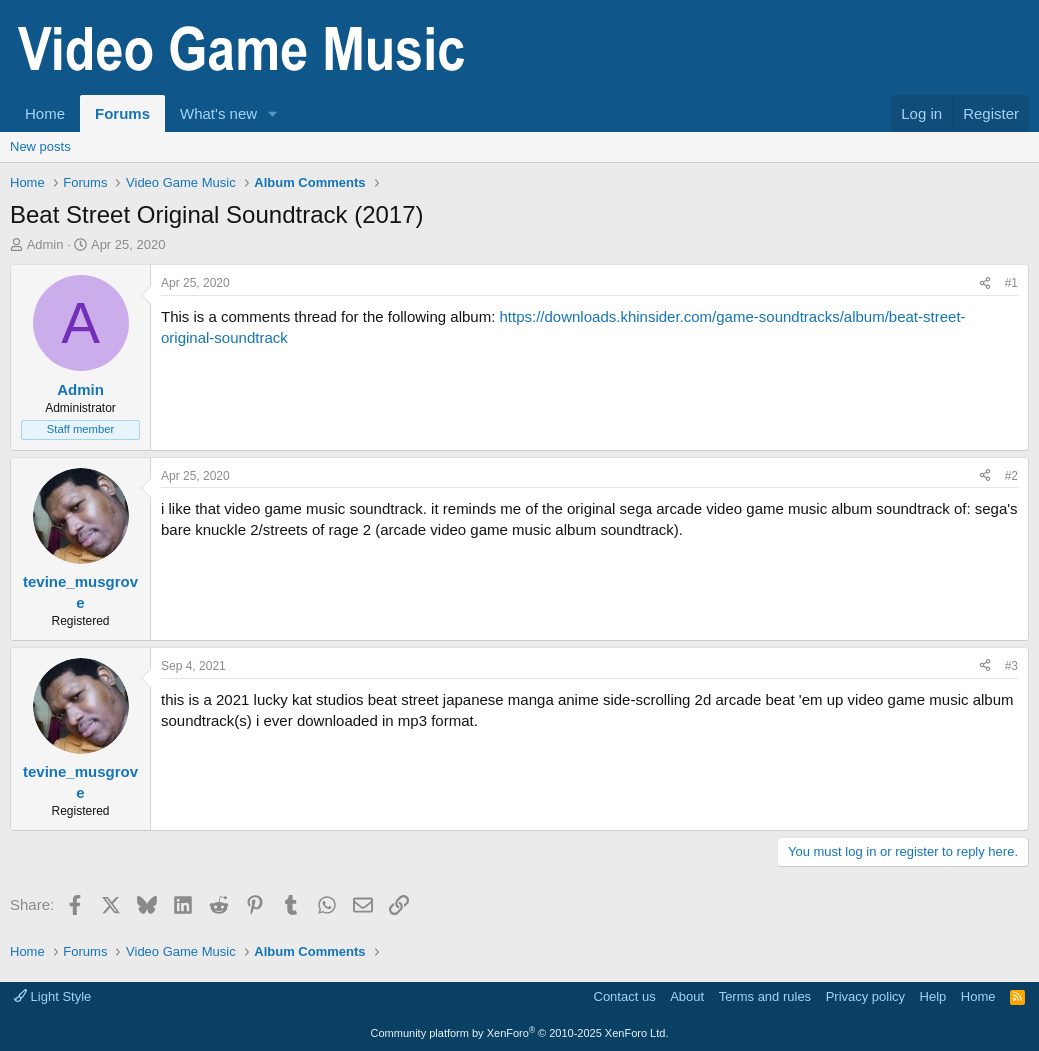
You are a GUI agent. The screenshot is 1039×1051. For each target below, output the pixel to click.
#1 (1011, 283)
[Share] (985, 283)
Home (45, 113)
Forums (122, 113)
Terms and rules (765, 996)
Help (933, 996)
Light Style (52, 996)
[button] (273, 113)
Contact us (625, 996)
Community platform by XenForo (520, 1033)
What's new (218, 113)
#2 (1011, 476)
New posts (40, 146)
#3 (1011, 666)
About (687, 996)
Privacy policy (865, 996)
